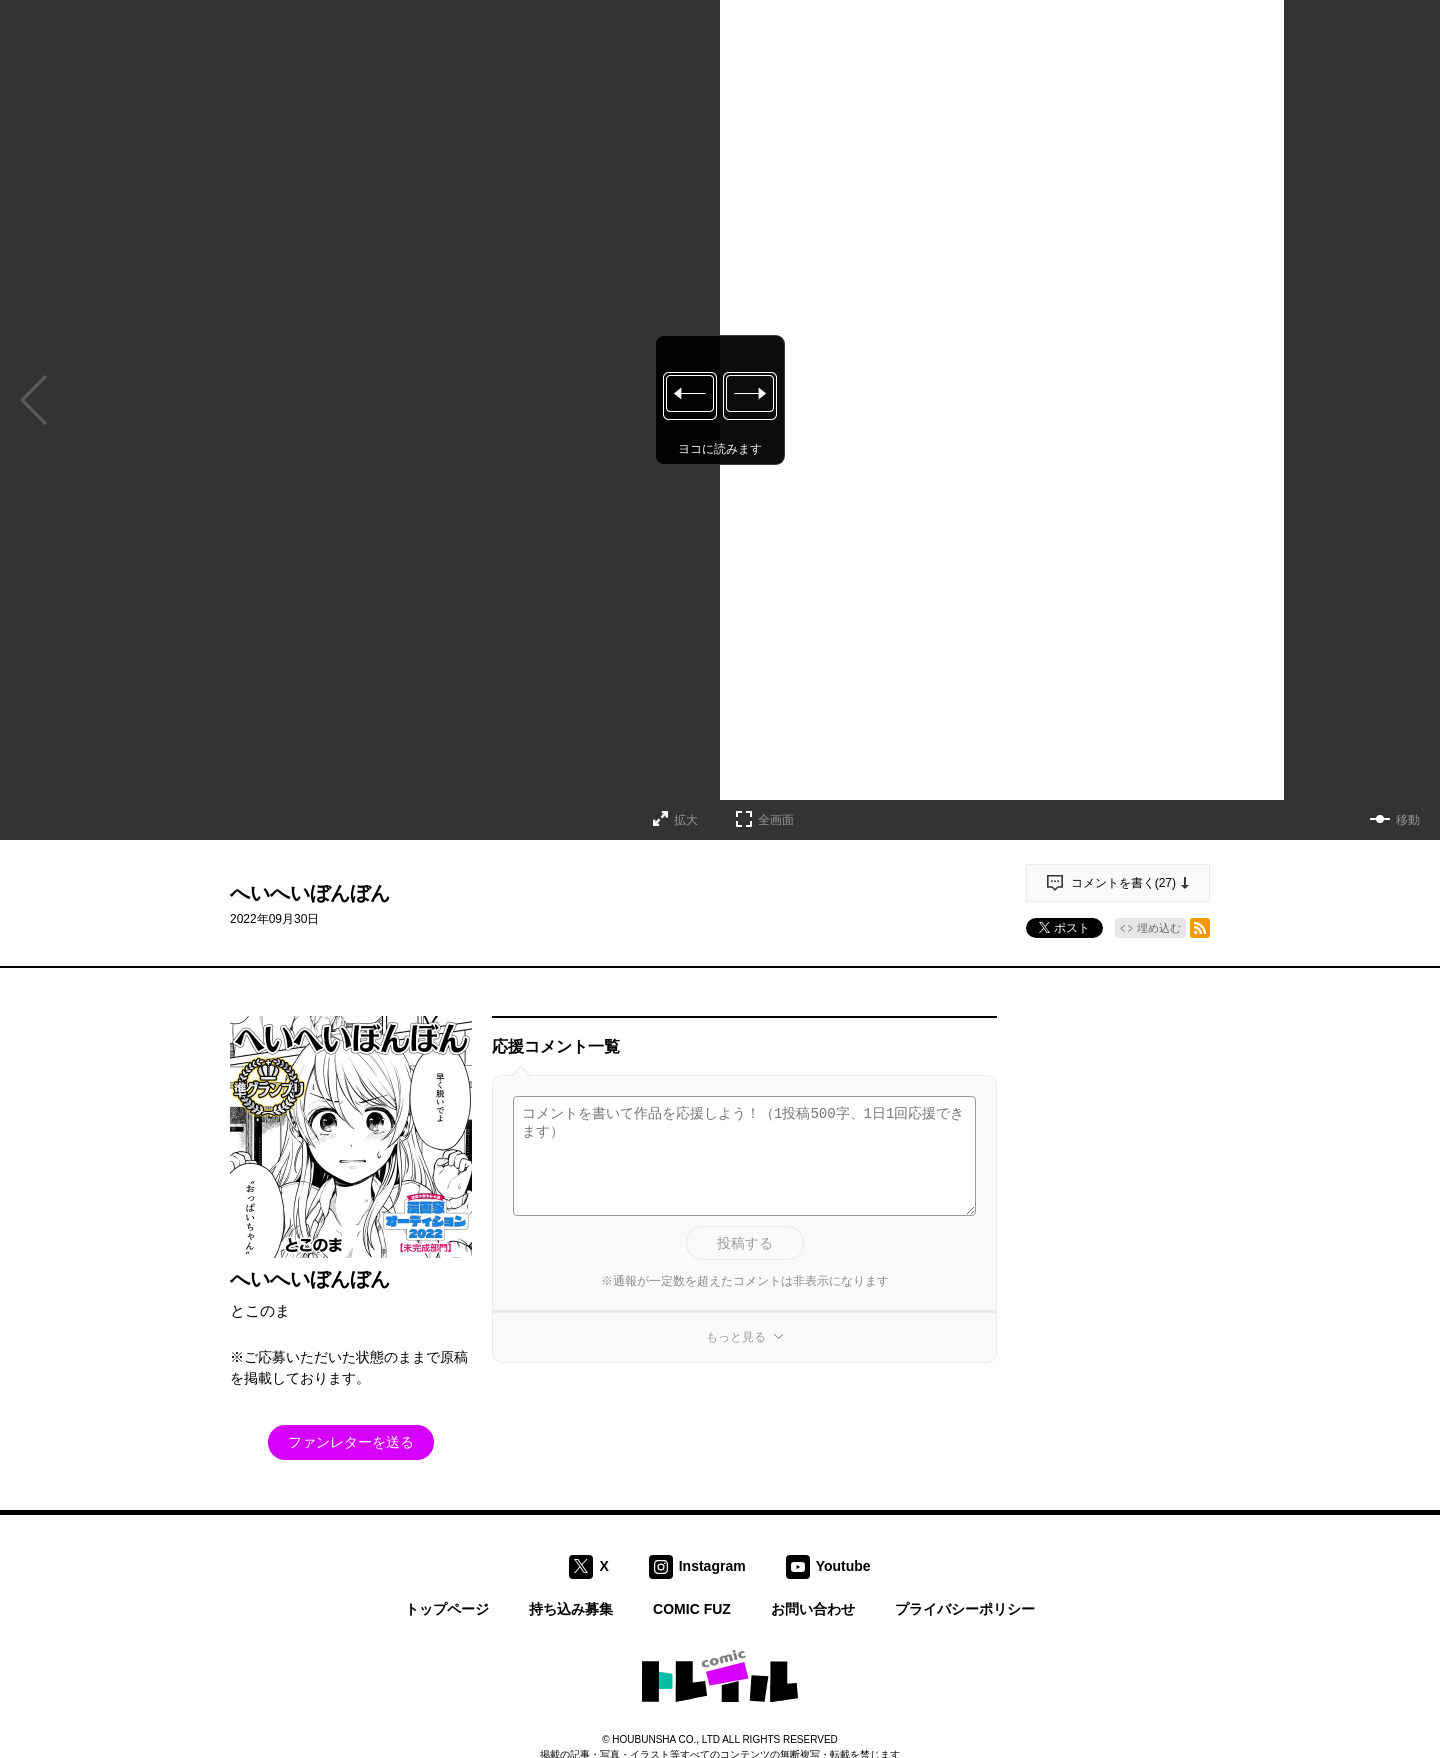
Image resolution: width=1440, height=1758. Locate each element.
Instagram (712, 1565)
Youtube (843, 1565)
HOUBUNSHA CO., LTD (666, 1739)
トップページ (447, 1609)
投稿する (745, 1243)
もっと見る (736, 1337)
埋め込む (1159, 928)
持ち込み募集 (571, 1609)
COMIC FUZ (692, 1609)
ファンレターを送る (351, 1442)
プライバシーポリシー (965, 1609)
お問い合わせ (813, 1609)
